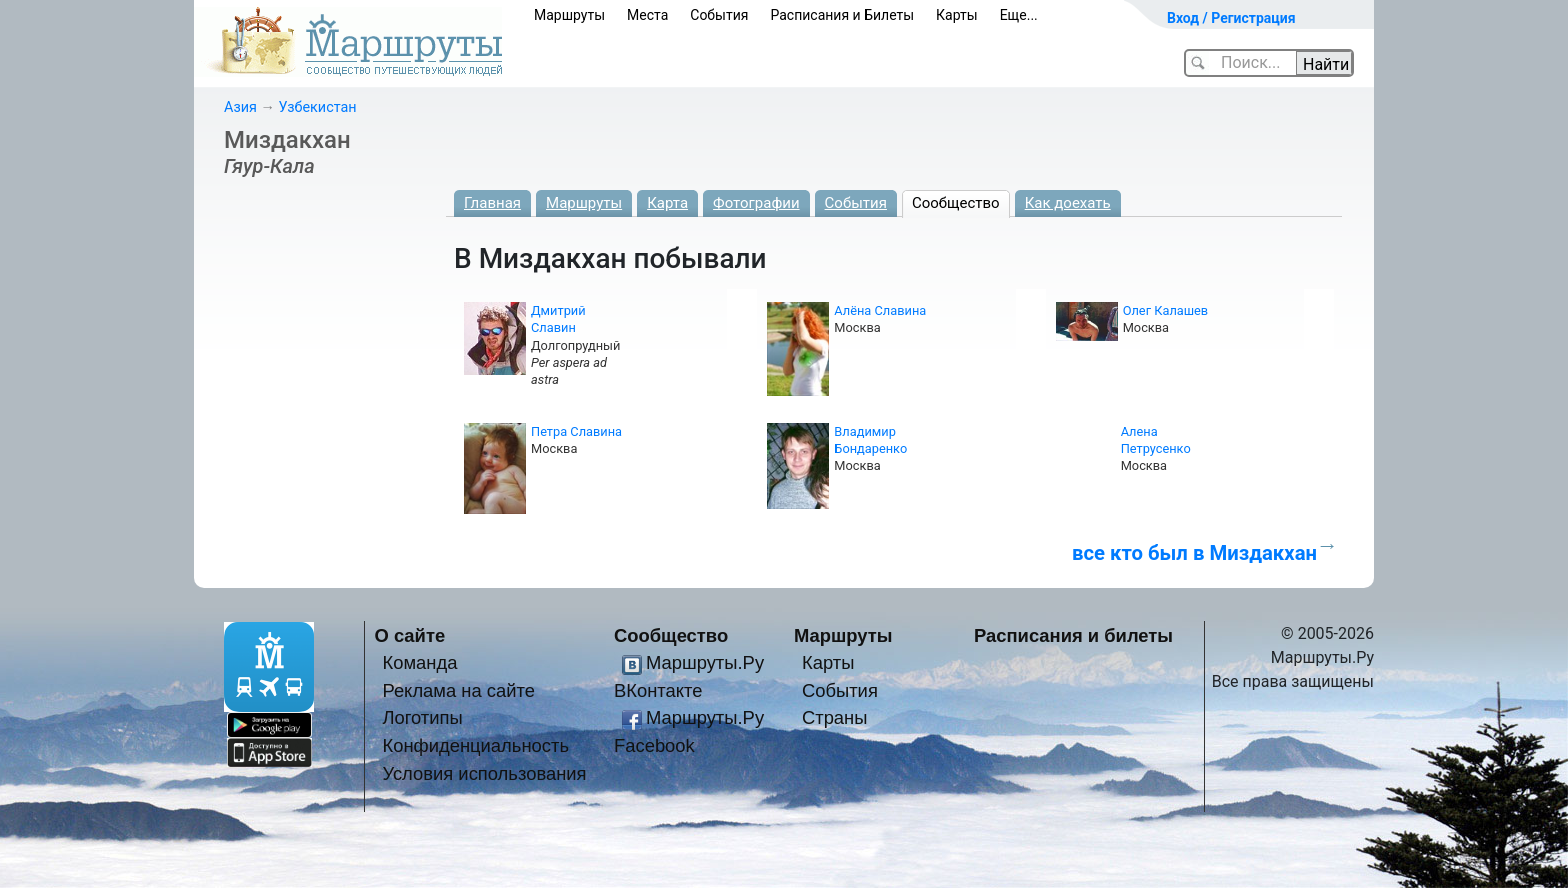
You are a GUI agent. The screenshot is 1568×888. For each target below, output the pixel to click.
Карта (667, 203)
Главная (492, 203)
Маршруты (569, 15)
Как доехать (1068, 203)
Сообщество (956, 203)
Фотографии (756, 203)
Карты (957, 15)
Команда (419, 662)
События (719, 15)
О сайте (410, 635)
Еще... (1019, 15)
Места (647, 15)
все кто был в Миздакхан (1194, 553)
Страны (835, 717)
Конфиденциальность (475, 745)
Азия (240, 107)
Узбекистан (317, 107)
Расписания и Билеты (842, 15)
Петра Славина (576, 431)
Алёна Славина (880, 310)
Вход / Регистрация (1231, 18)
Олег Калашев (1166, 310)
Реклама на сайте (458, 690)
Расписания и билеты (1073, 635)
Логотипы (422, 717)
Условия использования (484, 773)
